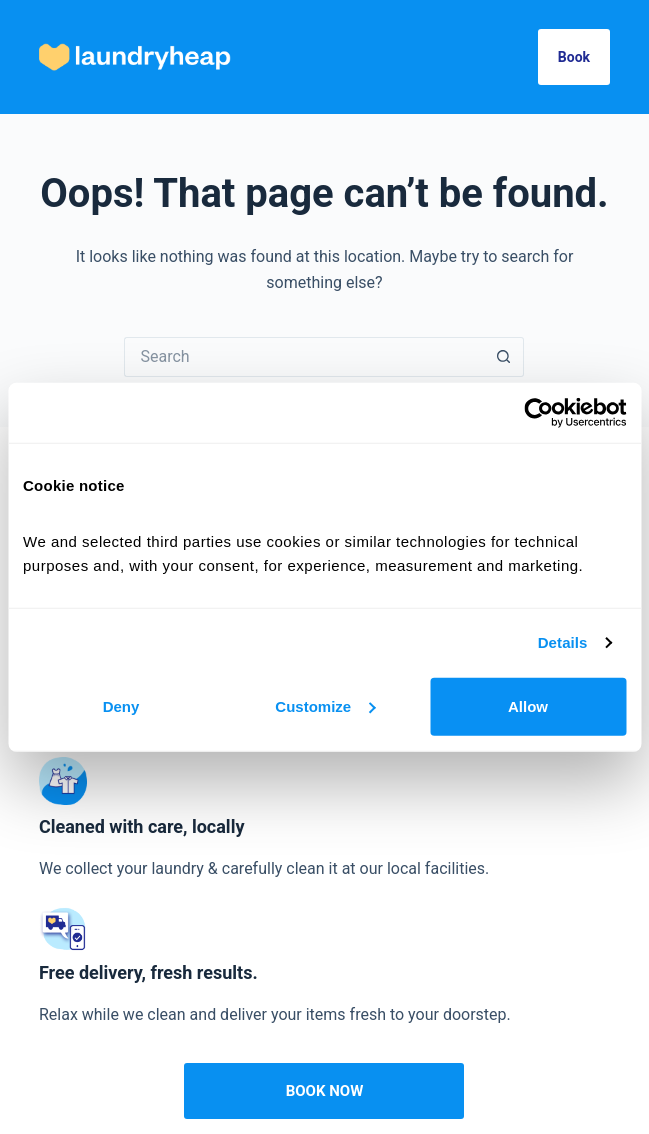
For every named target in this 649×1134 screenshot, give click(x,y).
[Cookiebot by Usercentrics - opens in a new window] (538, 413)
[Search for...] (304, 357)
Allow (528, 705)
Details (563, 642)
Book (574, 57)
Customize (325, 705)
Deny (121, 705)
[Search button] (504, 357)
